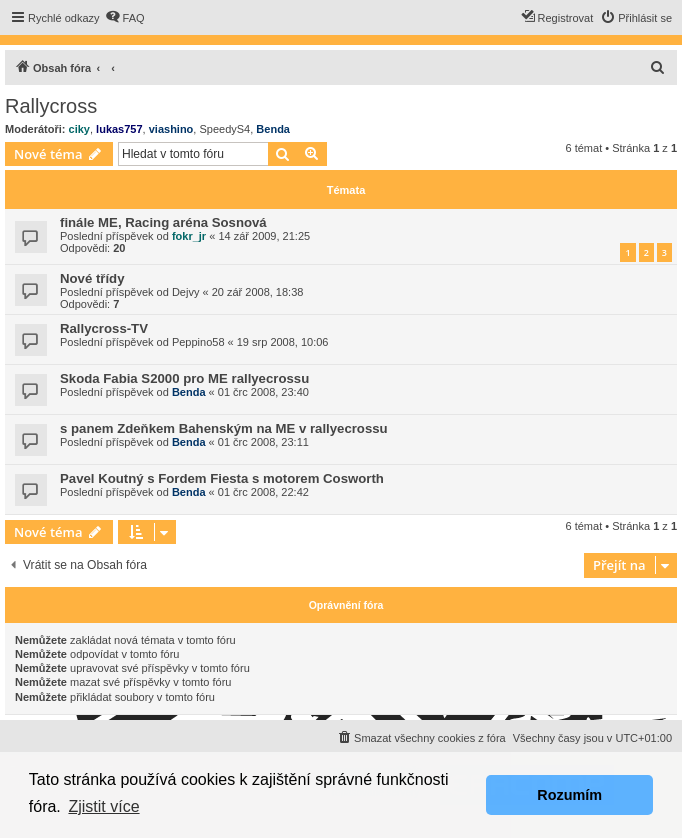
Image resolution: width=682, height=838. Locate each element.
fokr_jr (189, 236)
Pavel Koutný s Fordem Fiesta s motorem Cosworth (222, 478)
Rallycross (51, 106)
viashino (171, 129)
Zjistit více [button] (103, 806)
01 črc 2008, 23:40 (263, 392)
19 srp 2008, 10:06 (283, 342)
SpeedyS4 (224, 129)
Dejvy (186, 292)
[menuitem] (125, 18)
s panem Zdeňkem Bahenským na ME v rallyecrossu (224, 428)
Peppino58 (198, 342)
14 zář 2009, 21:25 (264, 236)
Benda (273, 129)
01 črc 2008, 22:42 (263, 492)
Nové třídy (92, 278)
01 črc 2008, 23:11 (263, 442)
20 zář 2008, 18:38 (258, 292)
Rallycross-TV (104, 328)
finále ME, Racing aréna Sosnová (163, 222)
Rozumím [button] (569, 795)
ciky (79, 129)
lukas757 (119, 129)
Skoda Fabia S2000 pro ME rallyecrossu (184, 378)
